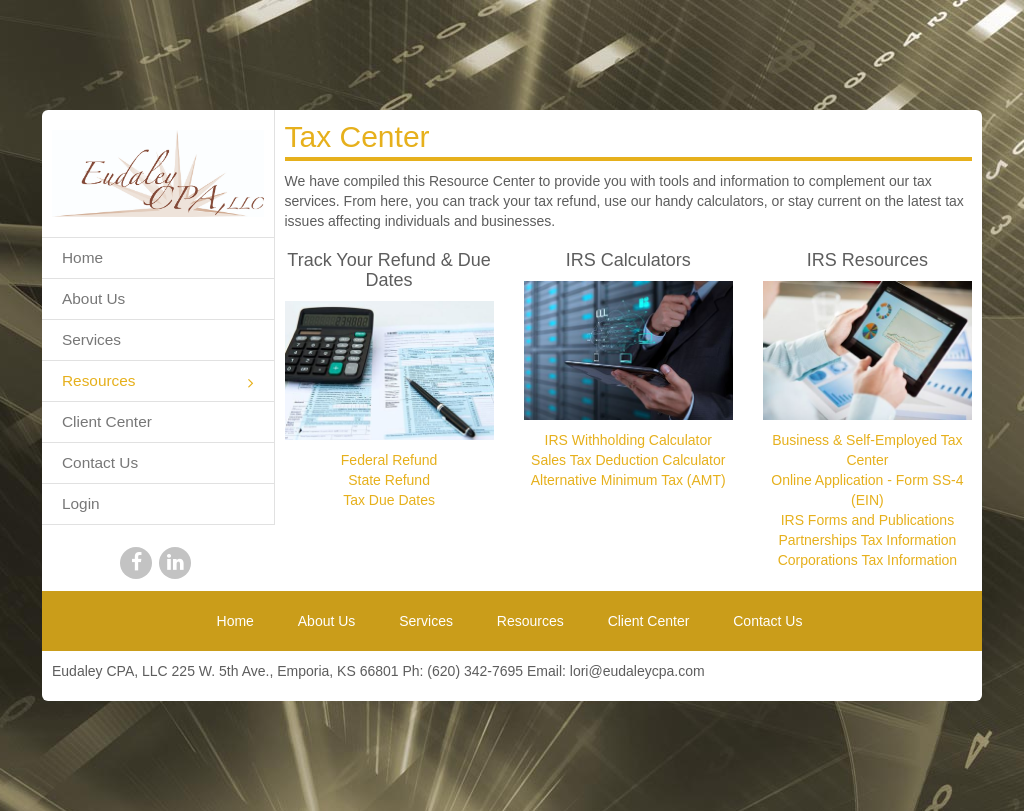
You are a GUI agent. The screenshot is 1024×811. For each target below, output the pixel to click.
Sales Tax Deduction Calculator (628, 460)
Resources (158, 382)
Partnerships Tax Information (867, 540)
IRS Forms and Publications (868, 520)
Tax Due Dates (389, 500)
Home (82, 257)
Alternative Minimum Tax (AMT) (628, 480)
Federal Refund (389, 460)
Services (91, 339)
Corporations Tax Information (868, 560)
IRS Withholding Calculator (628, 440)
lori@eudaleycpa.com (637, 671)
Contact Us (100, 462)
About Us (93, 298)
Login (81, 503)
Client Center (107, 421)
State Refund (389, 480)
